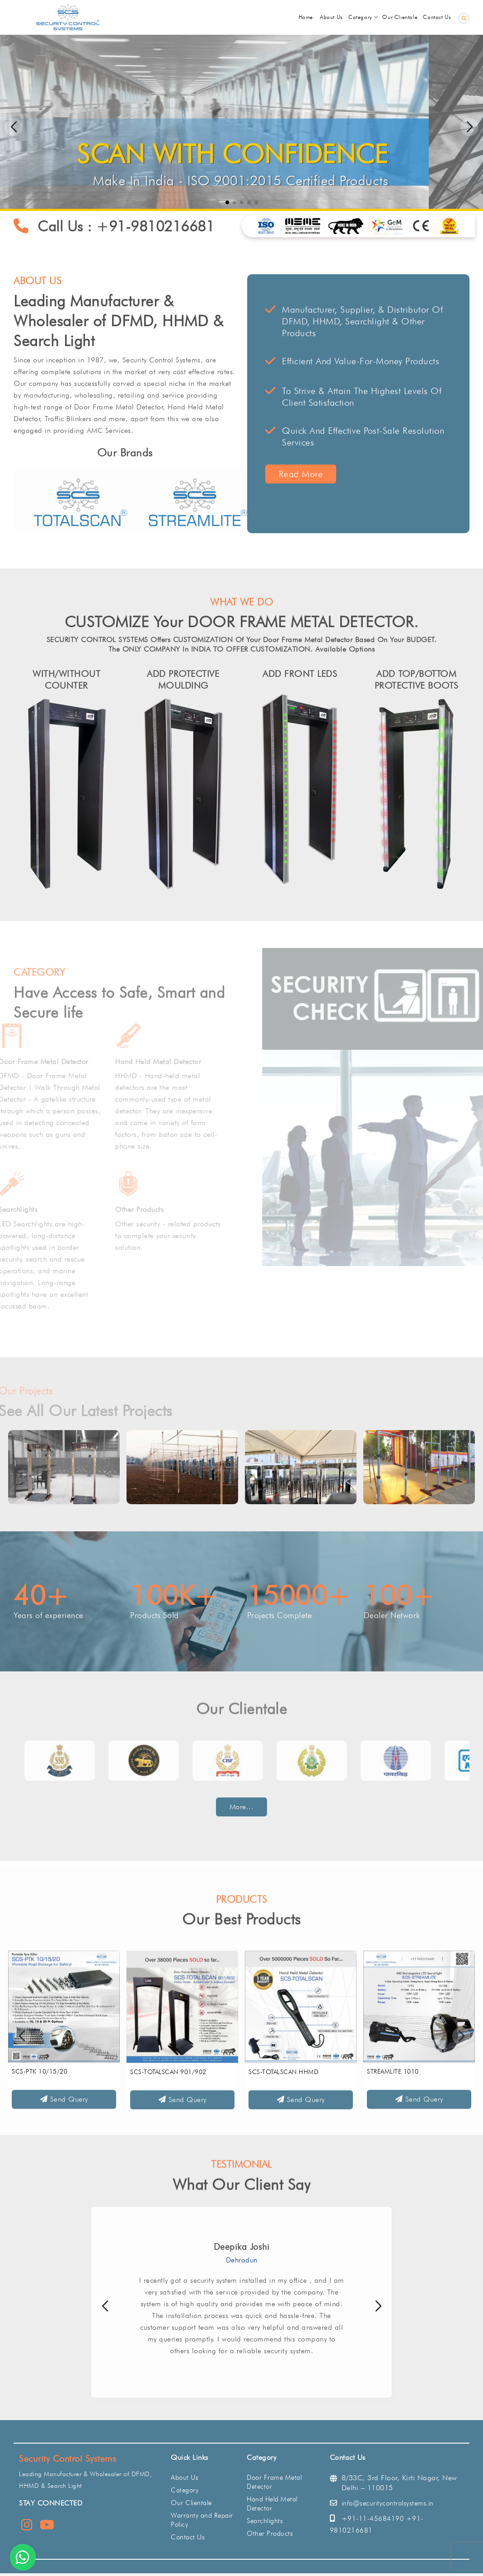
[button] (469, 127)
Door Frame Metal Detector (274, 2482)
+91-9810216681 (167, 226)
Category (184, 2490)
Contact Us (188, 2537)
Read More (312, 474)
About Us (184, 2477)
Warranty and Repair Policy (202, 2520)
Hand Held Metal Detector (272, 2503)
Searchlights (265, 2521)
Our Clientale (191, 2503)
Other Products (270, 2533)
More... (242, 1806)
